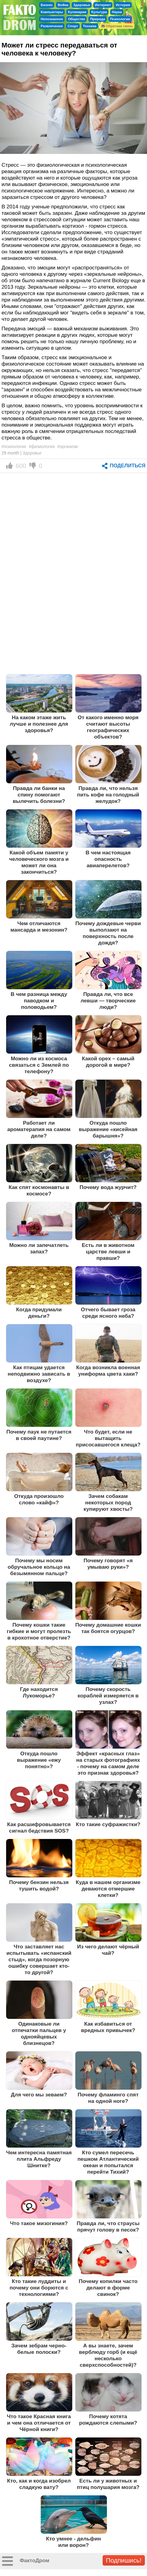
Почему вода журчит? (108, 1187)
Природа (97, 19)
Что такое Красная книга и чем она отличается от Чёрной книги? (39, 2422)
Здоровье (81, 5)
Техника (89, 26)
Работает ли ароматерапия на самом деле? (39, 1129)
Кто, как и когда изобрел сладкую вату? (39, 2484)
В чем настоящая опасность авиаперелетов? (108, 858)
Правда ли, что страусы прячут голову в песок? (108, 2226)
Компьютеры (52, 12)
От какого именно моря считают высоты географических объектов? (108, 727)
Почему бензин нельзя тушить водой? (39, 1885)
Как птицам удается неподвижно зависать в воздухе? (39, 1373)
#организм (67, 446)
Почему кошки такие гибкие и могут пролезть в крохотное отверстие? (39, 1631)
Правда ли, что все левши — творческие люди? (108, 1000)
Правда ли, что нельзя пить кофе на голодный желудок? (108, 794)
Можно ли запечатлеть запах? (39, 1248)
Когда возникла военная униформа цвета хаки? (108, 1370)
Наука (117, 12)
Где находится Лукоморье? (39, 1692)
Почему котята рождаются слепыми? (108, 2419)
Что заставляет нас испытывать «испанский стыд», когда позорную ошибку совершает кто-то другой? (38, 1959)
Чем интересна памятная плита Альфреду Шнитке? (39, 2158)
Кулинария (77, 12)
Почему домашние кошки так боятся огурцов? (108, 1628)
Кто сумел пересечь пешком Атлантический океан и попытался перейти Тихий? (108, 2162)
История (123, 5)
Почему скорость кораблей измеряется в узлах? (107, 1695)
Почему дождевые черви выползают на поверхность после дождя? (108, 933)
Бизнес (47, 5)
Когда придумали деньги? (39, 1312)
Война (63, 5)
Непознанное (52, 19)
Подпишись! (123, 2560)
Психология (120, 19)
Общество (76, 19)
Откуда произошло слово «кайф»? (39, 1499)
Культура (99, 12)
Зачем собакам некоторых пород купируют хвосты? (108, 1502)
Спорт (73, 26)
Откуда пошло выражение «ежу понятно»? (39, 1759)
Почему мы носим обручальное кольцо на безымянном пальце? (39, 1566)
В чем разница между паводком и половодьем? (39, 1000)
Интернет (103, 5)
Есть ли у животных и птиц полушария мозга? (108, 2484)
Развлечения (52, 26)
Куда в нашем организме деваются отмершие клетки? (108, 1888)
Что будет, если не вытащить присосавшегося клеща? (108, 1438)
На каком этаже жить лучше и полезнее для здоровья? (39, 723)
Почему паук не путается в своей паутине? (38, 1435)
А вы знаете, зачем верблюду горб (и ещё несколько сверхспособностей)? (108, 2355)
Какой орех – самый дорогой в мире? (108, 1061)
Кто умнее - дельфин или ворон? (73, 2542)
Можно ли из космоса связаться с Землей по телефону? (39, 1064)
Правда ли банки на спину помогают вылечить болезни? (39, 794)
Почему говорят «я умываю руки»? (108, 1563)
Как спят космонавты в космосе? (39, 1190)
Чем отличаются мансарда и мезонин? (38, 926)
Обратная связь (117, 26)
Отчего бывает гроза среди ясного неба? (108, 1312)
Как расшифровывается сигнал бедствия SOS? (38, 1827)
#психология (14, 446)
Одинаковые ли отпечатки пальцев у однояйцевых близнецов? (39, 2033)
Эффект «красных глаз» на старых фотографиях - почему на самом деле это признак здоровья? (108, 1763)
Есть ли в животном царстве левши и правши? (108, 1251)
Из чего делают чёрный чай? (108, 1949)
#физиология (42, 446)
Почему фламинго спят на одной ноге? (108, 2098)
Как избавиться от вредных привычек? (108, 2027)
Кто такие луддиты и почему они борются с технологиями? (38, 2287)
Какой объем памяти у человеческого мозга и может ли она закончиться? (39, 862)
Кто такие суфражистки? (108, 1824)
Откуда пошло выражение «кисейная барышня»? (108, 1129)
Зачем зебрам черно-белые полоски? (38, 2348)
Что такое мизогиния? (39, 2223)
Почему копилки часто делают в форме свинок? (108, 2287)
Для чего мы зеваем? (39, 2095)
